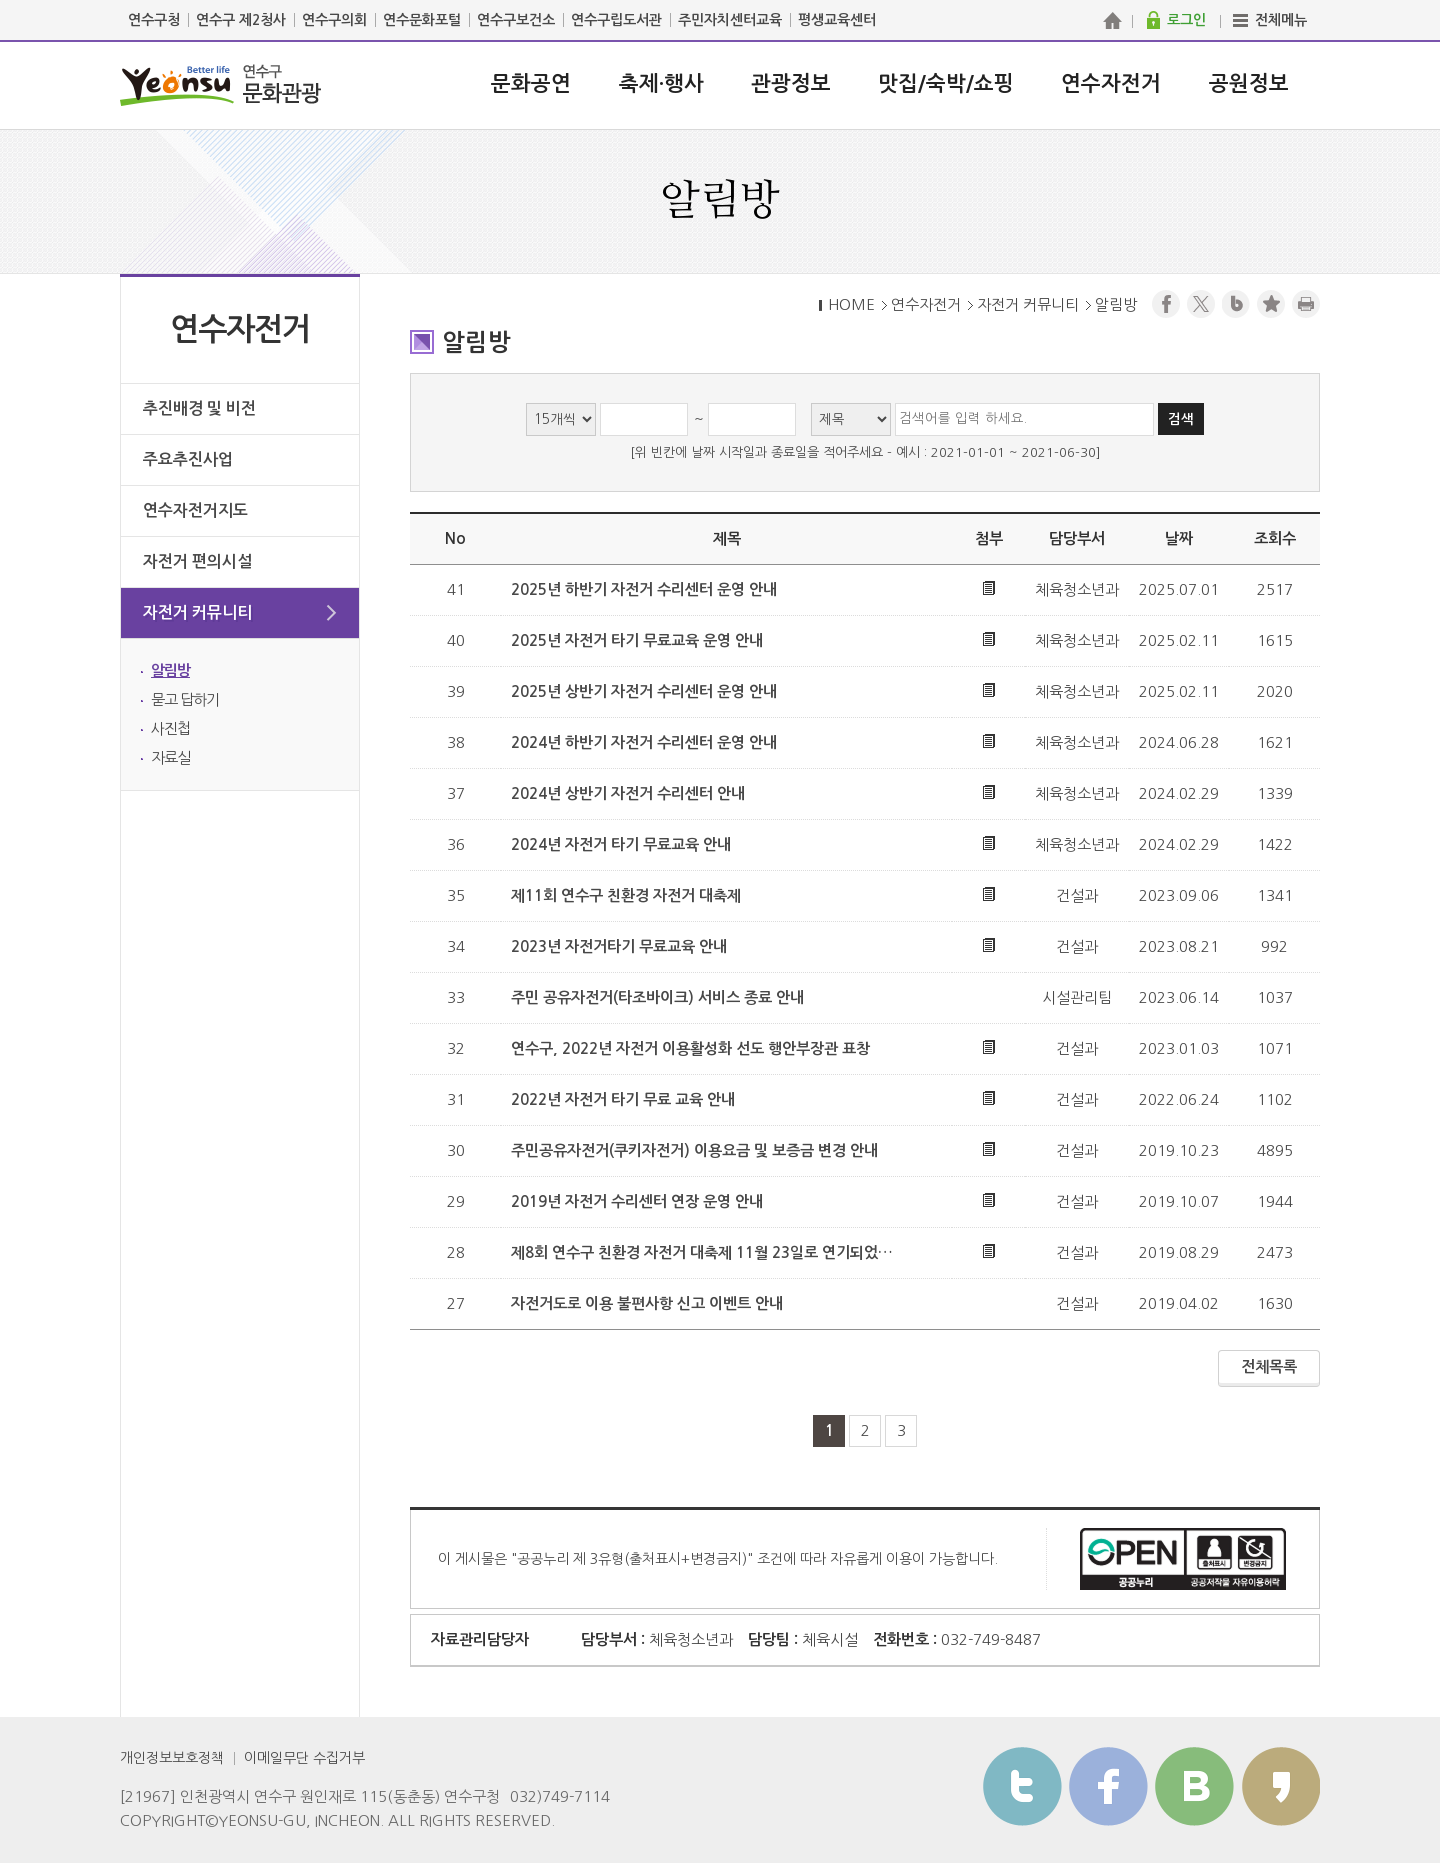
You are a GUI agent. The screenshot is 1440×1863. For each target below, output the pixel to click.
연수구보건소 (516, 20)
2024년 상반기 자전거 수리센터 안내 (628, 793)
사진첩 (170, 728)
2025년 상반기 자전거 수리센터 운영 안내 (644, 691)
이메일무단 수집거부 (304, 1758)
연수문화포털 (422, 20)
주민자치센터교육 (730, 20)
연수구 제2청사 (241, 20)
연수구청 (154, 20)
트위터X (1201, 304)
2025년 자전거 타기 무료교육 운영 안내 (637, 640)
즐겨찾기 (1271, 304)
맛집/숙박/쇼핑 (946, 83)
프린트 (1306, 304)
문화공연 (531, 83)
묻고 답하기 (185, 699)
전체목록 (1269, 1366)
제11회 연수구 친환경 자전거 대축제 (626, 895)
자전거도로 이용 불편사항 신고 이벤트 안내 (647, 1303)
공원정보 (1249, 83)
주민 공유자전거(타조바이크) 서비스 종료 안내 (657, 997)
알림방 (170, 670)
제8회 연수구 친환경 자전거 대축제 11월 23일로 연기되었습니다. (705, 1252)
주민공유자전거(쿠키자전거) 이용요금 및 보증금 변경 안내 (694, 1150)
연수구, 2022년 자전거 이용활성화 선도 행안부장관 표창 (690, 1048)
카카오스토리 (1280, 1786)
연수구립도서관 (616, 20)
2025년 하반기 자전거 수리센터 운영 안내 (644, 589)
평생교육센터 (837, 20)
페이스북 (1166, 304)
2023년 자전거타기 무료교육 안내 (619, 946)
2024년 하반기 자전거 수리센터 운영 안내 (644, 742)
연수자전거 (1111, 83)
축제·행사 (661, 83)
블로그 (1236, 304)
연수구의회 (334, 20)
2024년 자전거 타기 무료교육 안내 (621, 844)
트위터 (1022, 1786)
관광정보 (791, 83)
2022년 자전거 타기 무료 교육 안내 (623, 1099)
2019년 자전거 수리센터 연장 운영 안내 (637, 1201)
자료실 (170, 757)
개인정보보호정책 (172, 1758)
